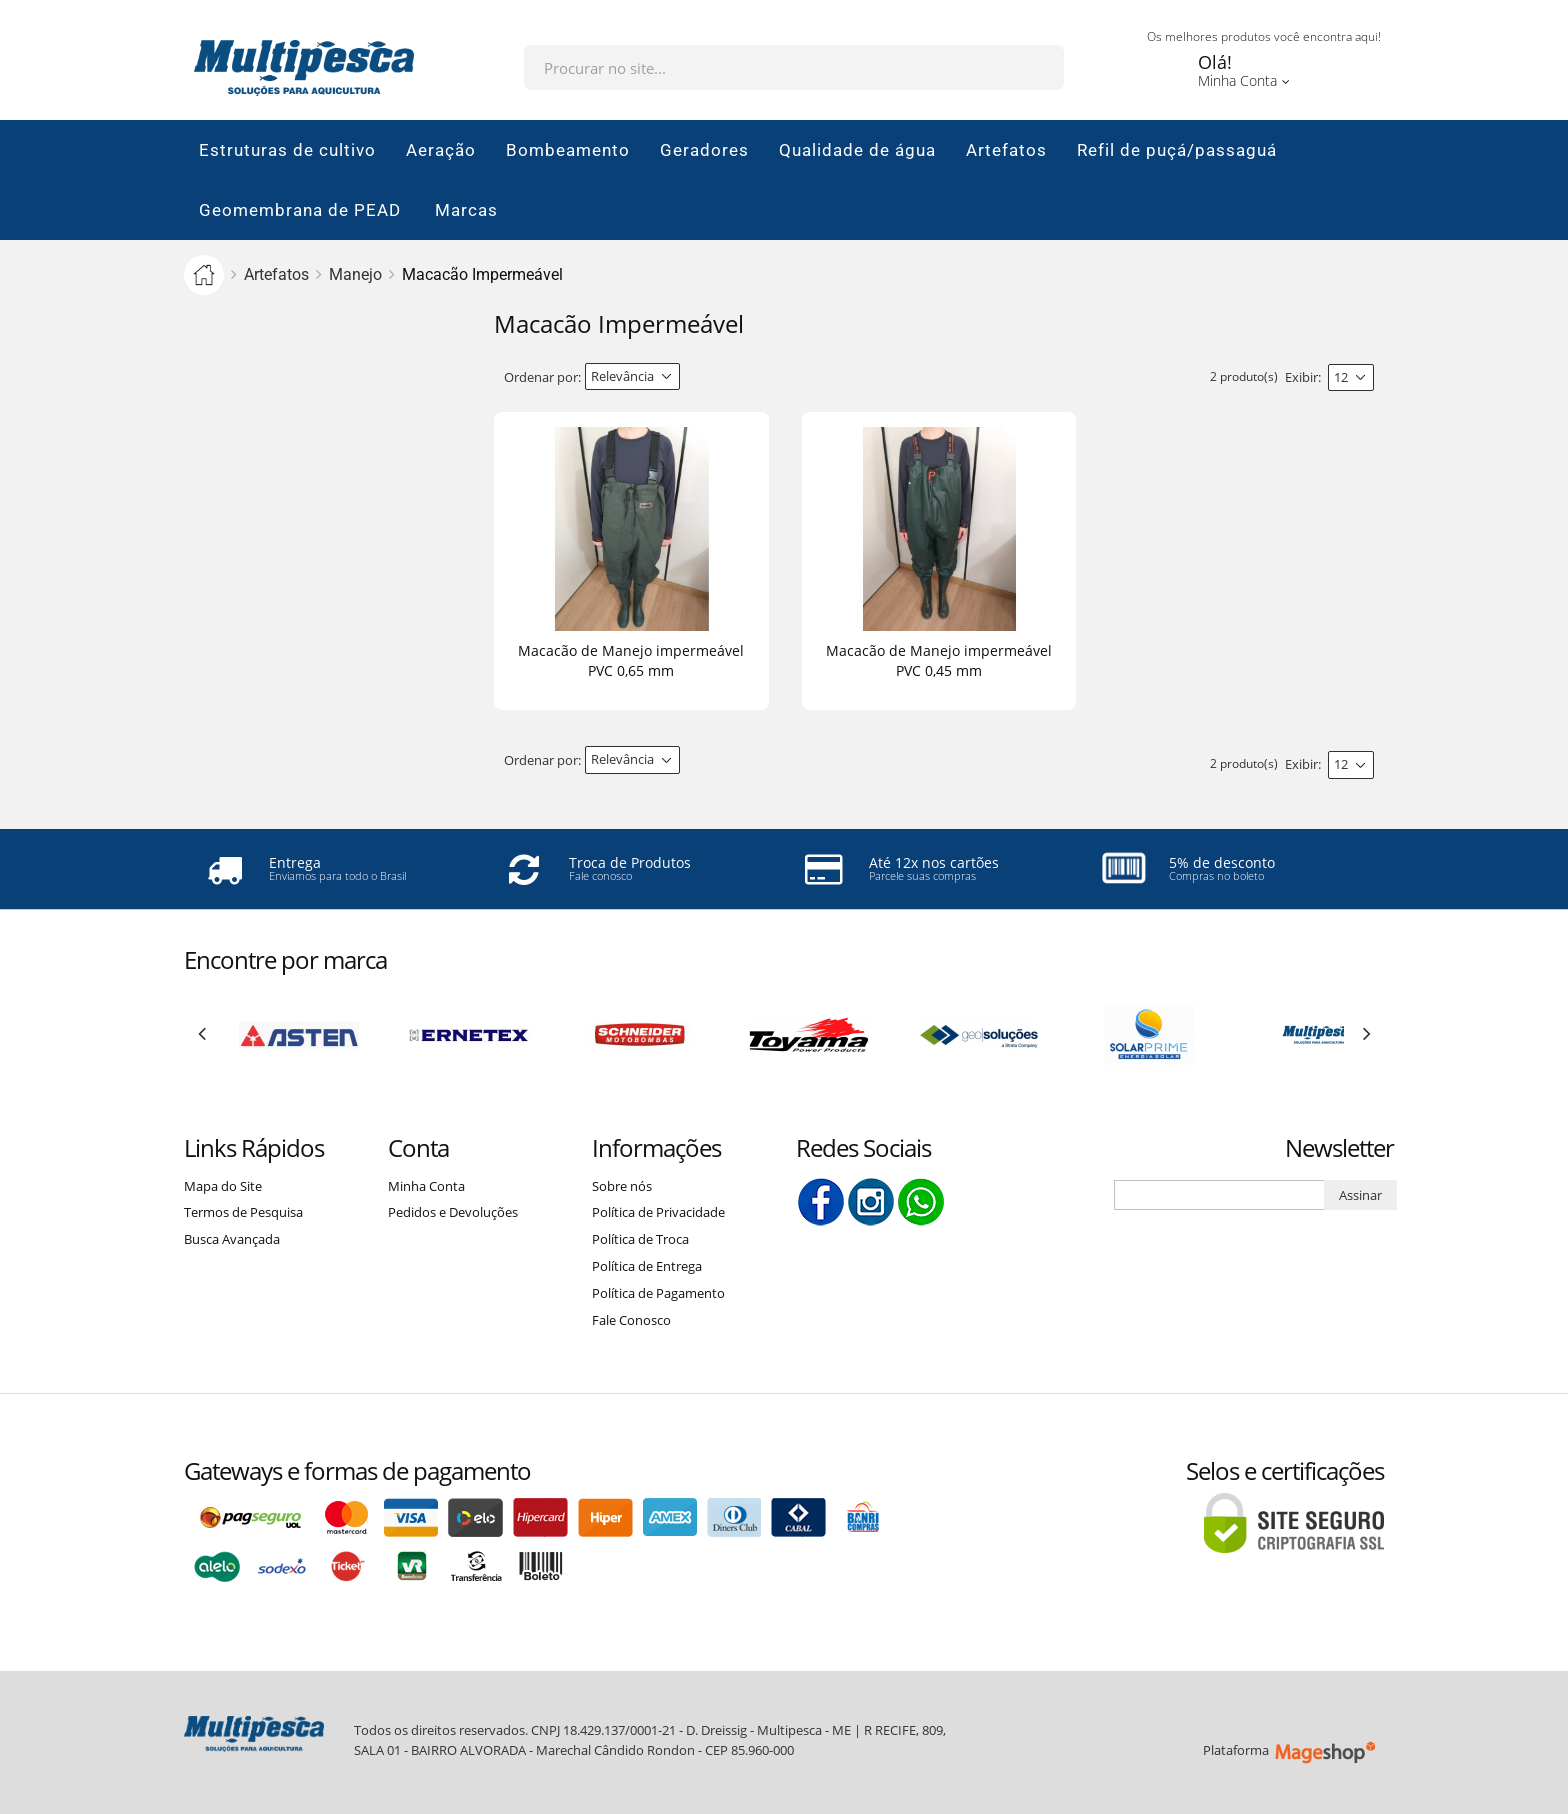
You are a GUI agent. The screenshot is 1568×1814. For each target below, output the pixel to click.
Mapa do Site (223, 1186)
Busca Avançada (232, 1239)
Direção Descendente (697, 377)
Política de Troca (640, 1239)
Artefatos (276, 274)
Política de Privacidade (658, 1212)
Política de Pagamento (658, 1293)
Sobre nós (622, 1186)
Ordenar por (541, 377)
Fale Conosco (631, 1320)
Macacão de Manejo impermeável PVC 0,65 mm (631, 660)
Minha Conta (426, 1186)
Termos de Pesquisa (243, 1212)
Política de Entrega (647, 1266)
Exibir (1301, 377)
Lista (760, 377)
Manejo (355, 274)
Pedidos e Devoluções (453, 1212)
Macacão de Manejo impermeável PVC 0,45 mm (939, 660)
